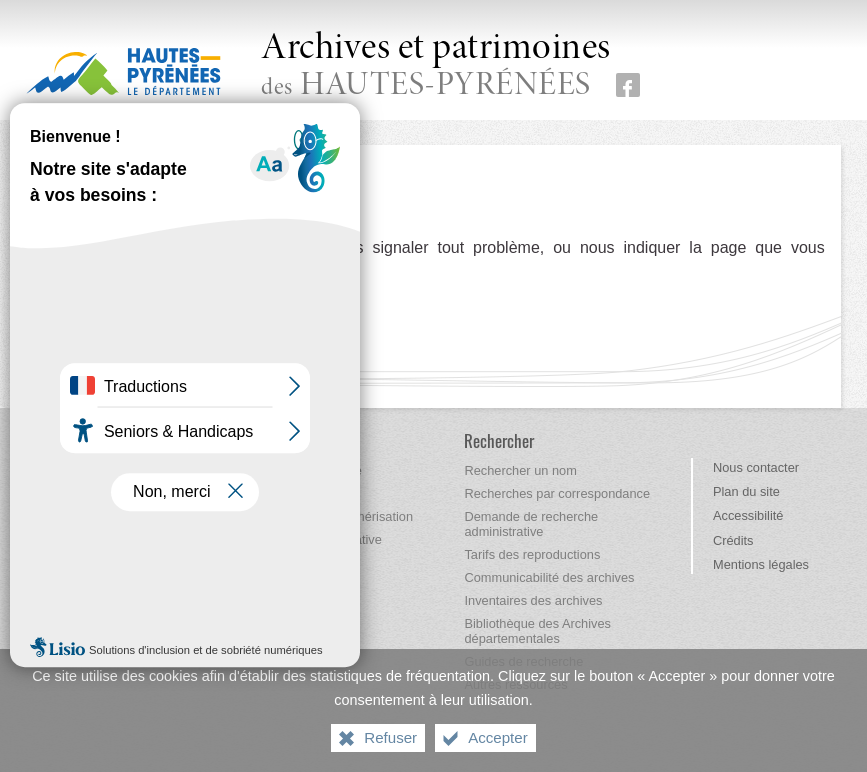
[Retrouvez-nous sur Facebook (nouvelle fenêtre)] (628, 85)
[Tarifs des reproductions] (532, 554)
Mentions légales (761, 564)
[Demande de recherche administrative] (531, 524)
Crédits (733, 540)
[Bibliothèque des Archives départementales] (537, 631)
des (436, 66)
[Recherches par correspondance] (557, 493)
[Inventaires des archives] (533, 600)
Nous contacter (756, 467)
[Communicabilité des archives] (549, 577)
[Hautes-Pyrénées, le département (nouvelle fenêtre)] (123, 71)
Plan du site (746, 491)
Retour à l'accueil (103, 310)
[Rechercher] (499, 440)
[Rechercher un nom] (520, 470)
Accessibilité (748, 515)
